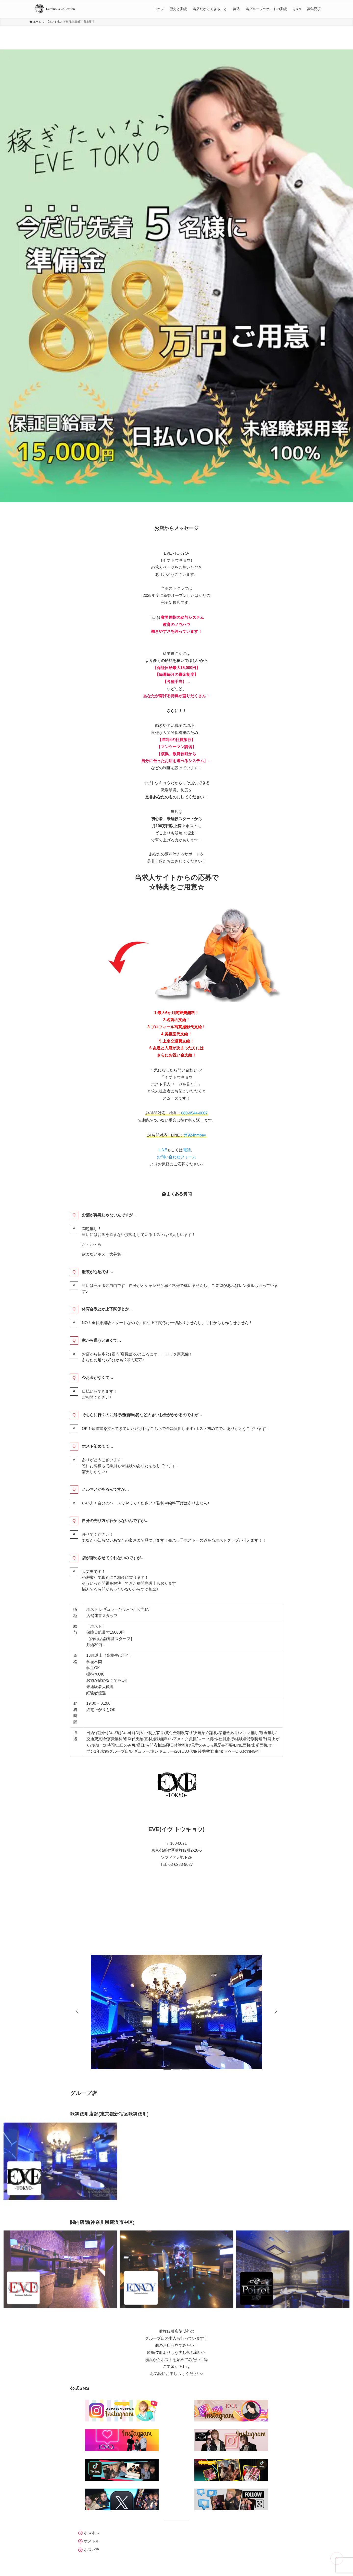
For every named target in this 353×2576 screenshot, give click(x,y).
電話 (187, 1150)
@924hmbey (195, 1135)
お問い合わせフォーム (176, 1157)
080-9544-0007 (194, 1113)
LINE (162, 1150)
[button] (275, 2011)
